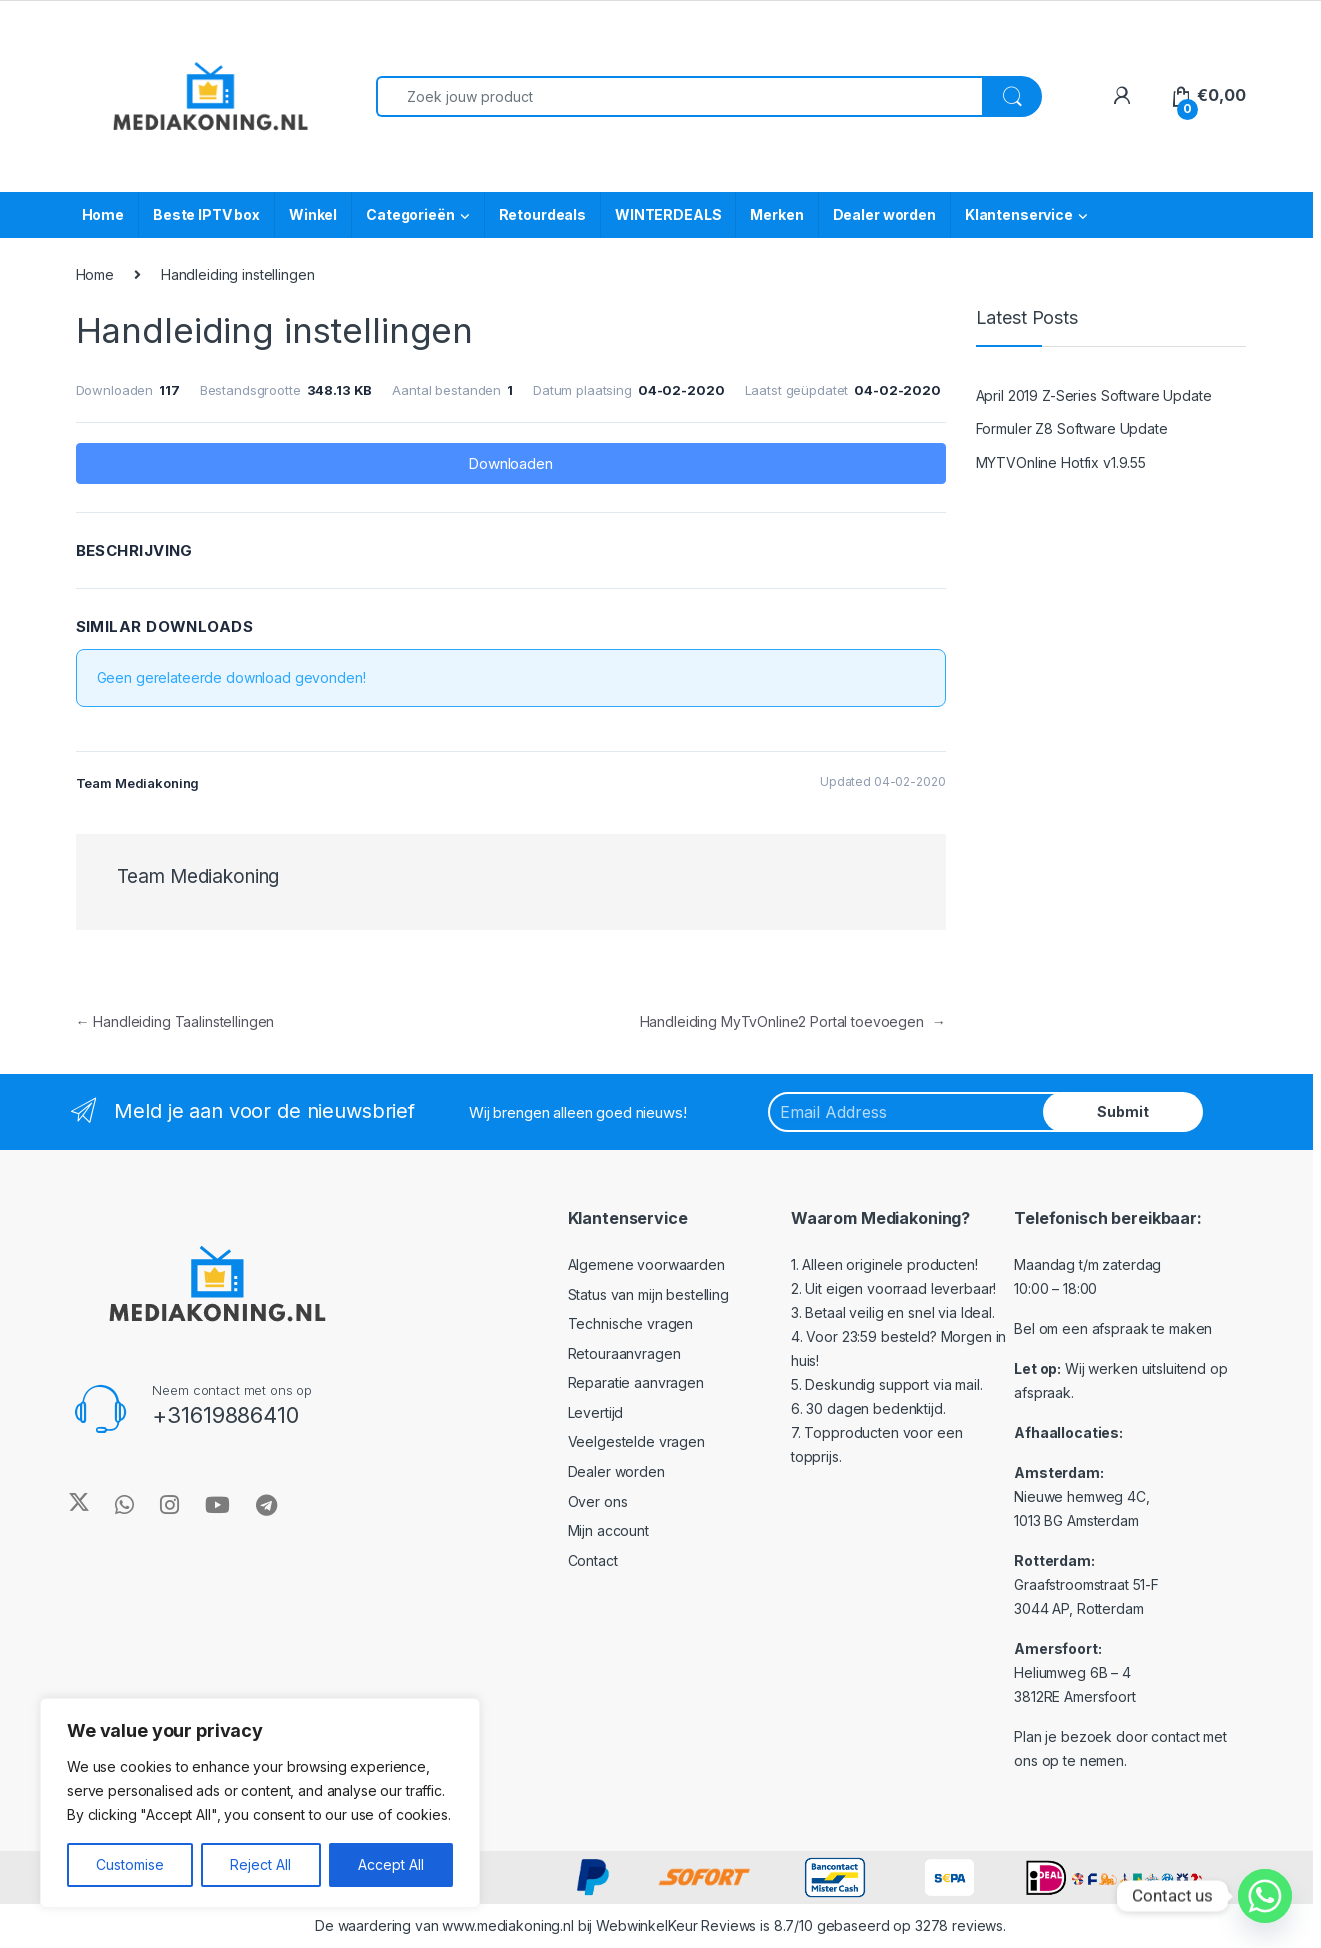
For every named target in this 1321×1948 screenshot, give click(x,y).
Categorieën (410, 214)
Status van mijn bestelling (648, 1294)
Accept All (391, 1864)
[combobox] (679, 96)
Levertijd (596, 1412)
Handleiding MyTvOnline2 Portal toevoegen (793, 1021)
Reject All (260, 1864)
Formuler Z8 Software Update (1072, 428)
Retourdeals (542, 214)
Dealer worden (884, 214)
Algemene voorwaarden (646, 1264)
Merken (776, 214)
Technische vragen (631, 1323)
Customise (130, 1864)
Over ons (598, 1501)
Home (103, 214)
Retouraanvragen (624, 1353)
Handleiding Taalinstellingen (175, 1021)
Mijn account (608, 1530)
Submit (1123, 1111)
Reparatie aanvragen (636, 1382)
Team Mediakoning (198, 876)
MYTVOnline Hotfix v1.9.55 (1061, 462)
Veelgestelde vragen (636, 1441)
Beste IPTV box (206, 214)
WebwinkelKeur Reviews (676, 1925)
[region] (260, 1803)
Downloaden (510, 463)
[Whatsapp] (1265, 1896)
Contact (593, 1560)
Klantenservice (1019, 214)
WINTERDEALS (668, 214)
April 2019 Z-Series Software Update (1094, 395)
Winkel (313, 214)
